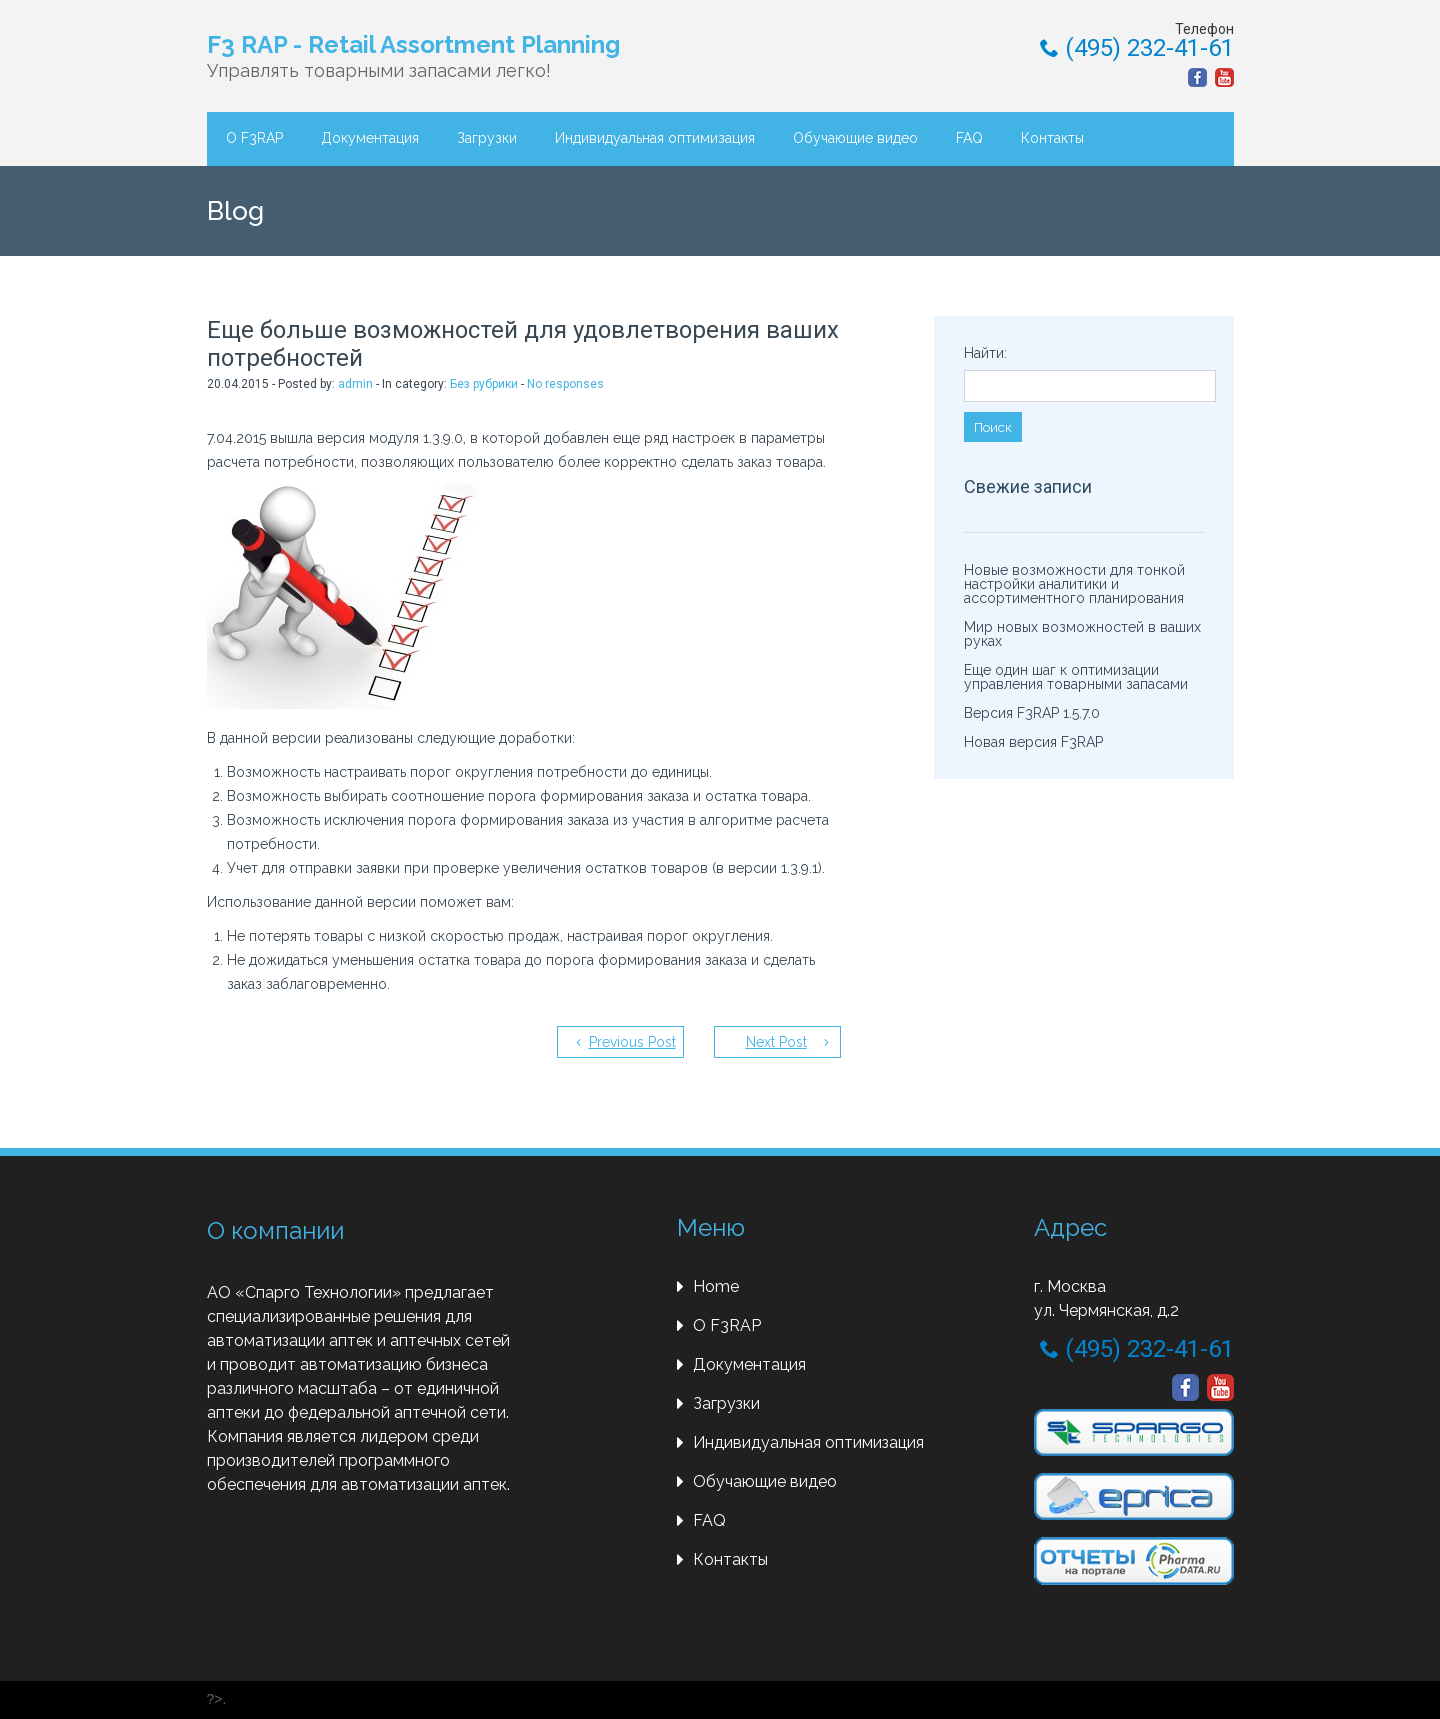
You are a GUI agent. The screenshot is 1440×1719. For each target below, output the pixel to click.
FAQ (969, 138)
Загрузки (487, 138)
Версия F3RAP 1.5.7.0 (1032, 713)
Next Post (776, 1042)
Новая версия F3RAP (1033, 742)
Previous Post (632, 1042)
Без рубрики (484, 384)
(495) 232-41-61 (1137, 48)
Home (716, 1286)
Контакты (1052, 138)
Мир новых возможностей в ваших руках (1082, 634)
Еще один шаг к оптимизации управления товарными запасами (1076, 677)
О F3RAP (254, 138)
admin (355, 384)
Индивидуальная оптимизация (655, 138)
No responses (565, 384)
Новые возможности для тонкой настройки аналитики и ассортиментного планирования (1074, 584)
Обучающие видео (855, 138)
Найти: (985, 353)
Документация (370, 138)
